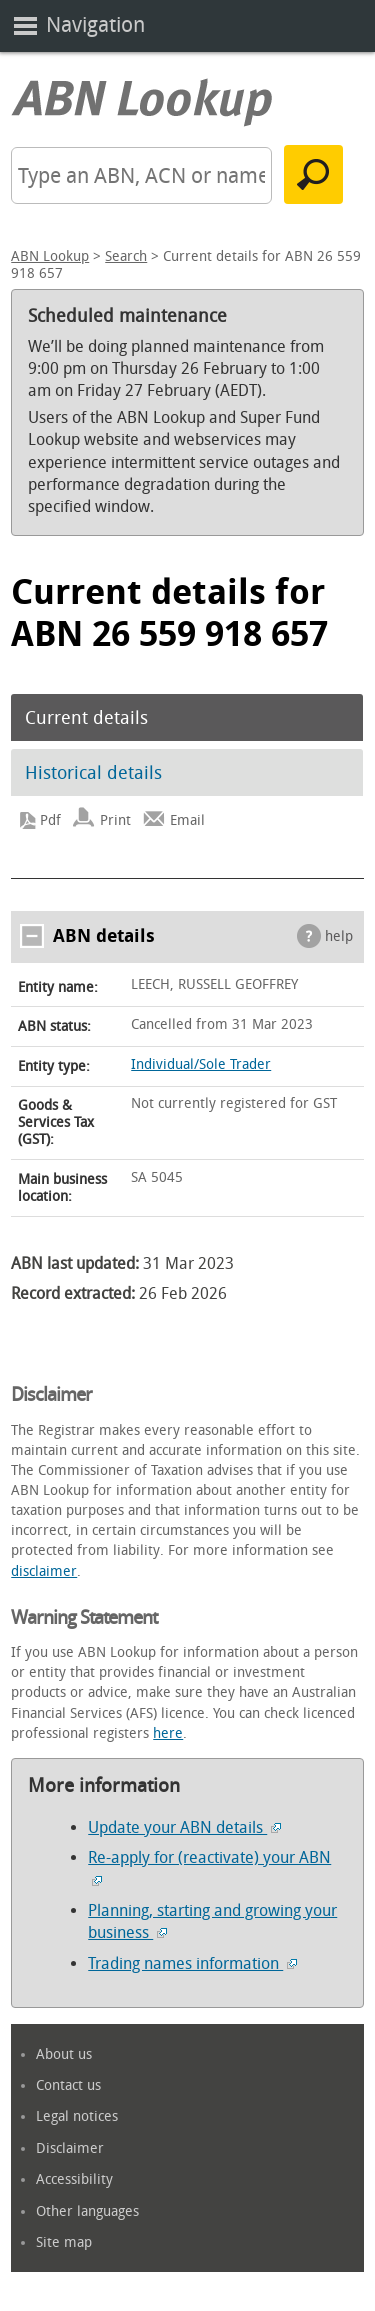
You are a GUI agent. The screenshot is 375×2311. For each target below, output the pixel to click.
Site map (64, 2242)
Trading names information (192, 1963)
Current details (86, 718)
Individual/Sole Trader (201, 1064)
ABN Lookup (50, 256)
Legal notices (77, 2116)
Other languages (87, 2211)
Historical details (93, 773)
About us (64, 2054)
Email (187, 820)
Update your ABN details (184, 1827)
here (168, 1733)
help (339, 936)
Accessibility (74, 2179)
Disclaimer (70, 2148)
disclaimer (44, 1571)
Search (126, 256)
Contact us (68, 2085)
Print (115, 820)
